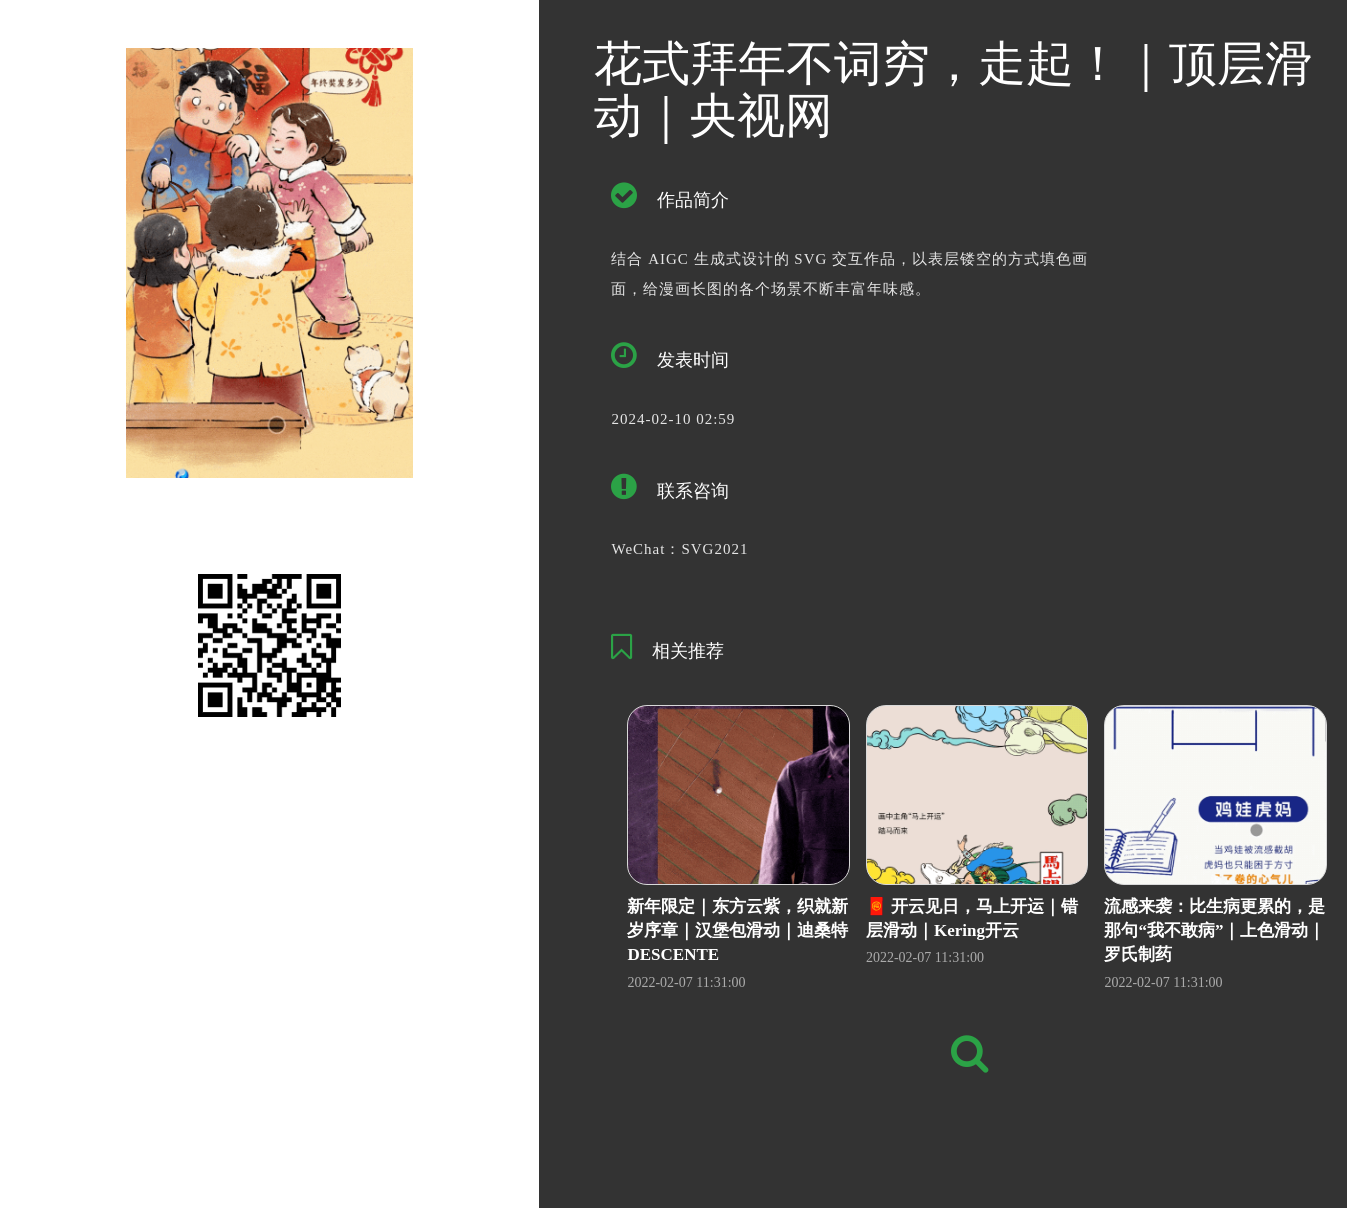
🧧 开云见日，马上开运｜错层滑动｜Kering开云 (972, 918)
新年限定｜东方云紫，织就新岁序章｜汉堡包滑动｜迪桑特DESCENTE (737, 931)
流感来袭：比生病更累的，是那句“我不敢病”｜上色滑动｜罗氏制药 (1214, 931)
